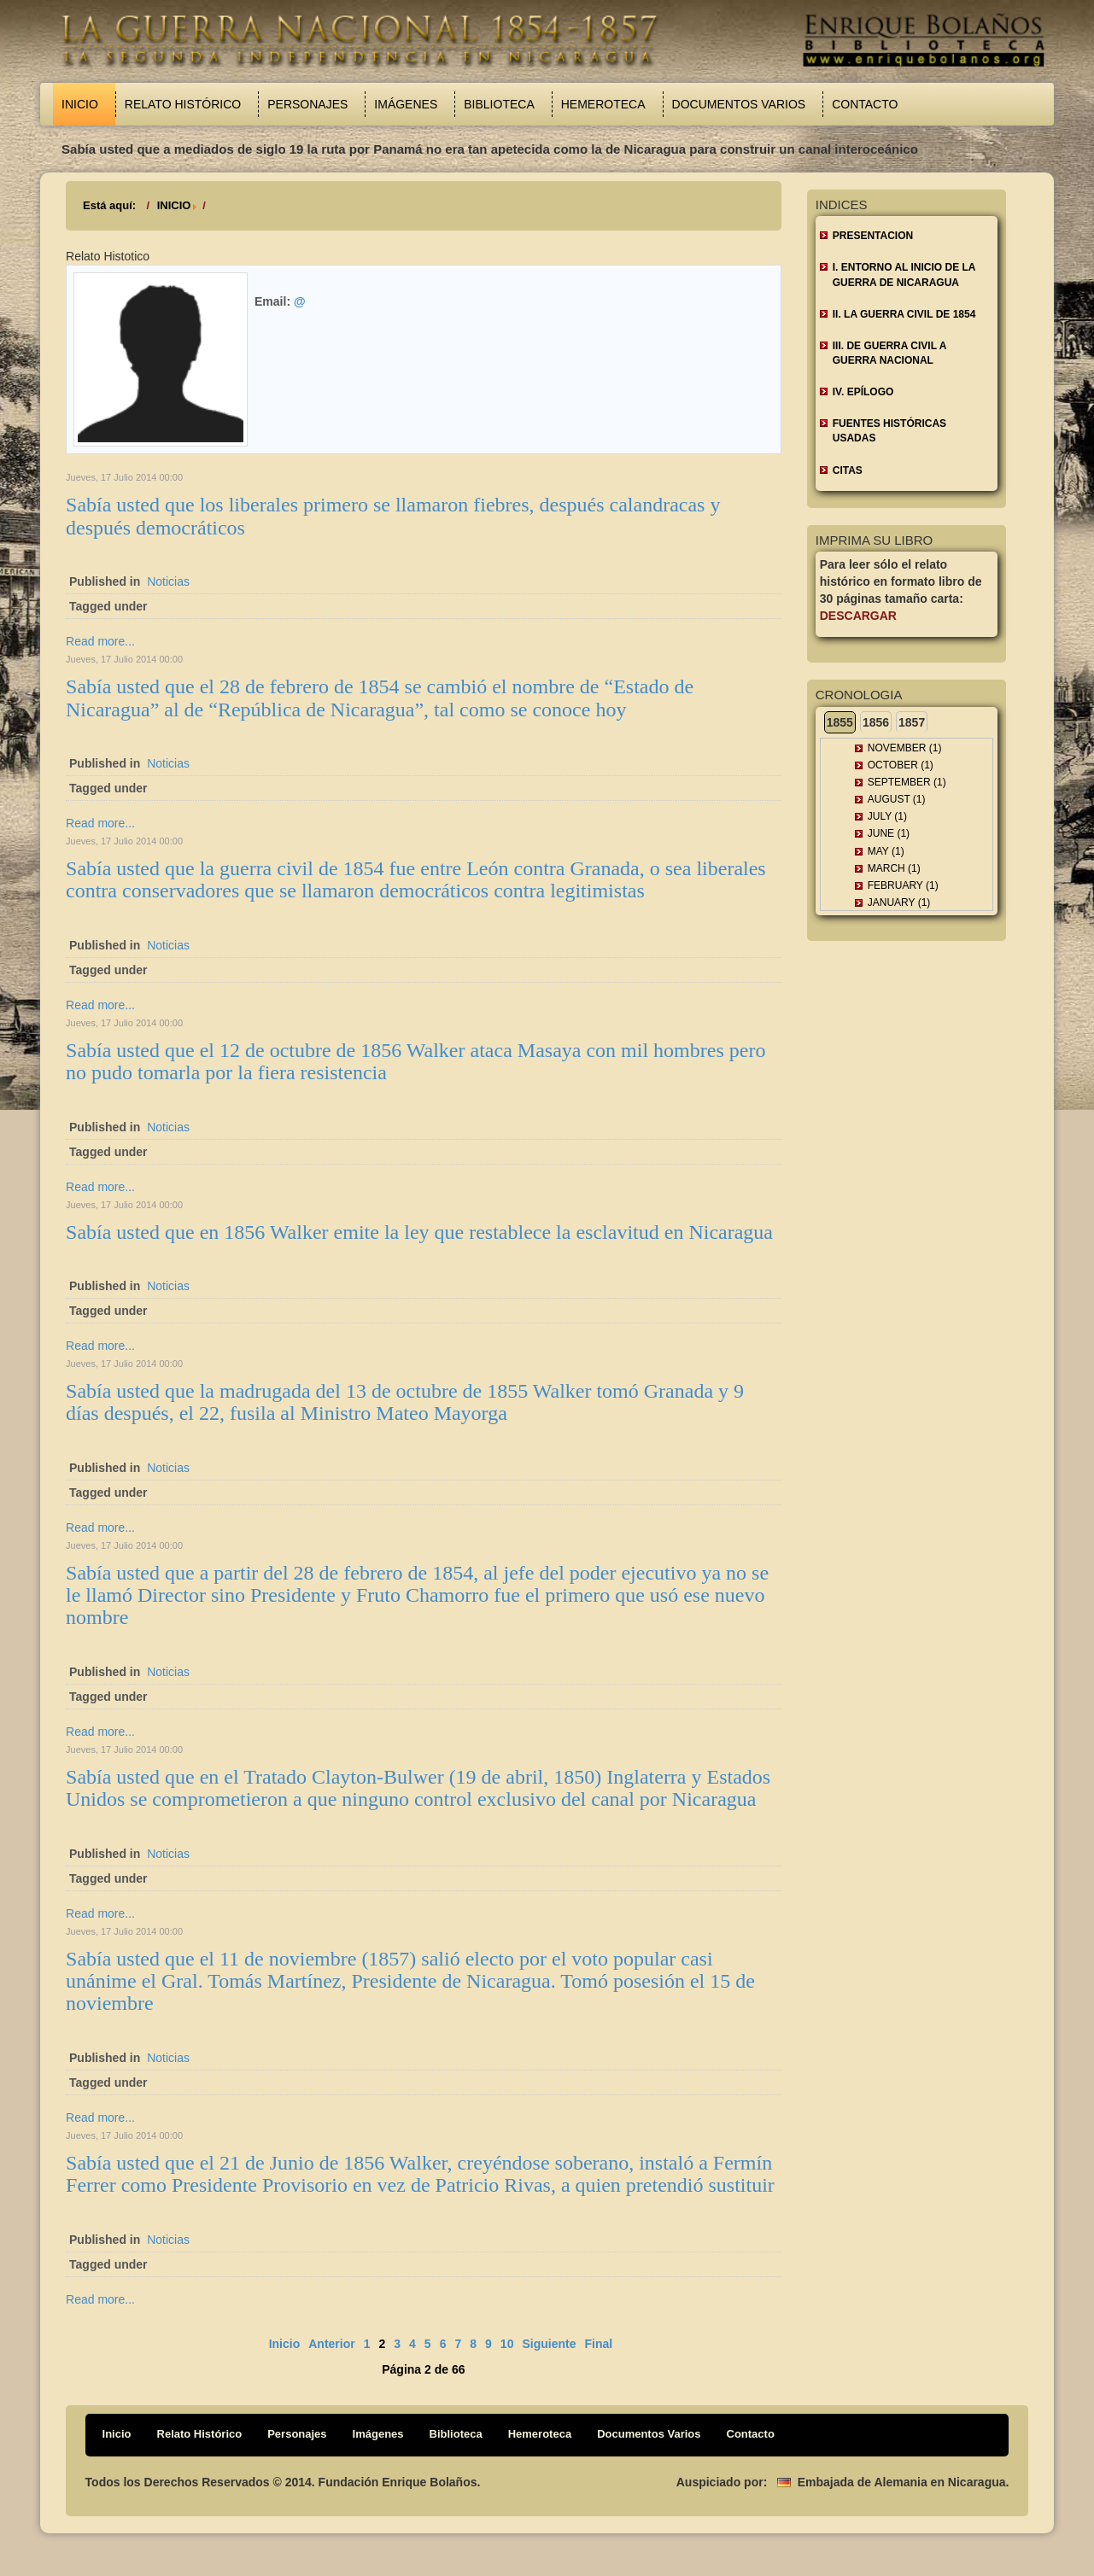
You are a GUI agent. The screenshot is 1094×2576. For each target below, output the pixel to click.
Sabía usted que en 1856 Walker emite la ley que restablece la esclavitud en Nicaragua (419, 1232)
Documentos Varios (739, 104)
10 (507, 2344)
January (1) (899, 902)
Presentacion (873, 236)
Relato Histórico (183, 104)
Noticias (168, 581)
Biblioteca (499, 104)
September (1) (907, 782)
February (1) (903, 885)
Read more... (100, 641)
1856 (876, 722)
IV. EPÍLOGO (863, 392)
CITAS (848, 470)
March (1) (894, 868)
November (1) (905, 748)
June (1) (889, 833)
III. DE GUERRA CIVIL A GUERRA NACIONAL (890, 353)
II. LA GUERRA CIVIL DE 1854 (904, 314)
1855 (840, 722)
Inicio (79, 104)
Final (598, 2344)
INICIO (174, 205)
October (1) (900, 765)
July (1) (887, 816)
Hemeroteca (603, 104)
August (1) (897, 799)
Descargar (858, 615)
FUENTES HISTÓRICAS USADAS (889, 431)
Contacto (865, 104)
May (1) (886, 851)
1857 (911, 722)
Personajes (307, 104)
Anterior (331, 2344)
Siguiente (549, 2344)
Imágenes (405, 104)
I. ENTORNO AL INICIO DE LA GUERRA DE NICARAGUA (904, 274)
